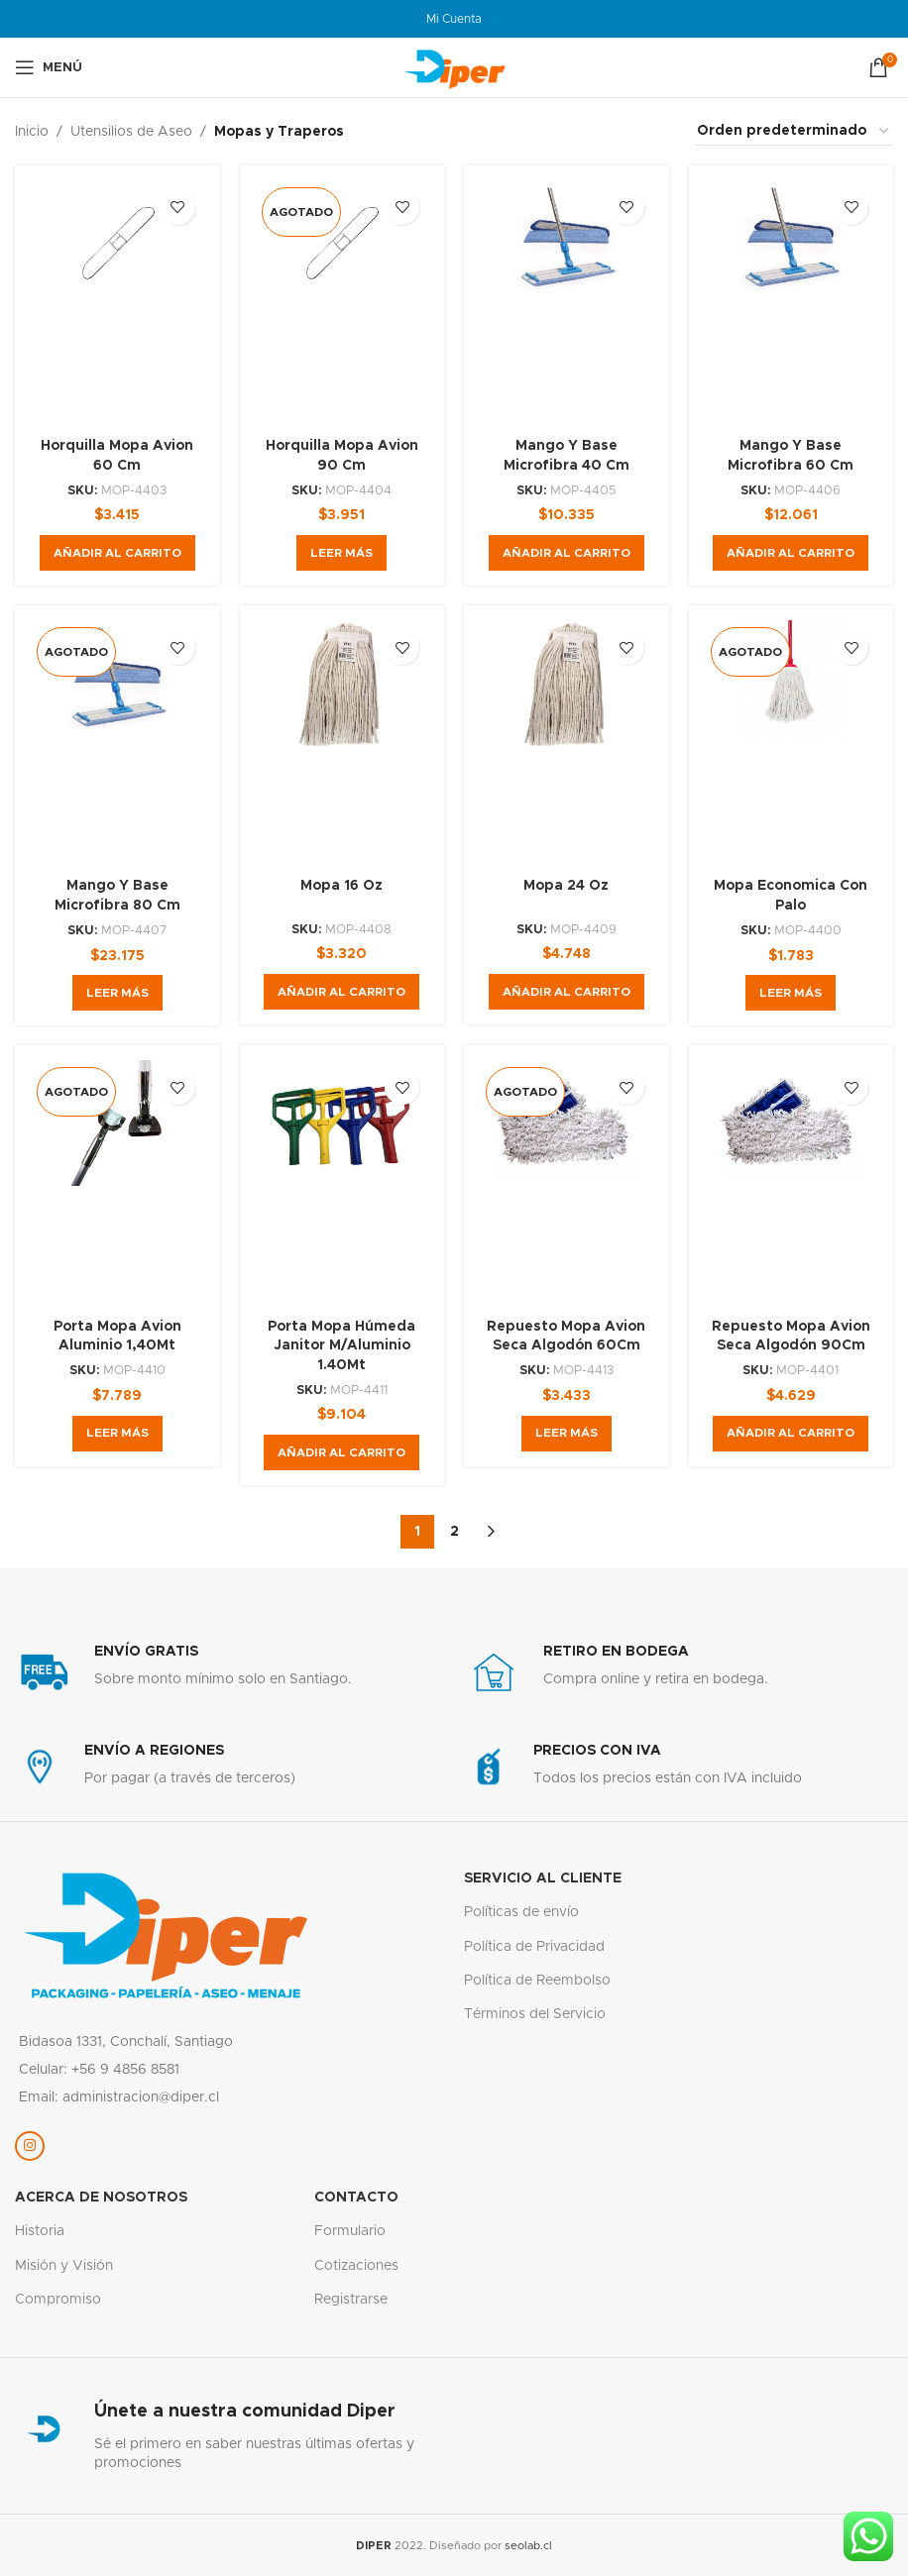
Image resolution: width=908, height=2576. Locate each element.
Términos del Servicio (535, 2014)
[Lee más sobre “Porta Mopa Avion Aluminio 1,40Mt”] (117, 1433)
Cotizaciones (356, 2266)
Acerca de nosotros (101, 2197)
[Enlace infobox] (229, 1672)
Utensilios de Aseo (131, 132)
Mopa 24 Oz (566, 886)
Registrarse (351, 2300)
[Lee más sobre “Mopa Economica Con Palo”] (790, 993)
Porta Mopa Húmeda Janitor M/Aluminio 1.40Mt (341, 1346)
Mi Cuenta (454, 19)
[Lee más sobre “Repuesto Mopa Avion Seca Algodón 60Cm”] (566, 1433)
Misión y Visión (64, 2266)
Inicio (32, 132)
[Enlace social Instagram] (30, 2146)
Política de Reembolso (537, 1980)
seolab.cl (528, 2545)
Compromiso (58, 2300)
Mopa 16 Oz (341, 886)
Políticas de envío (521, 1912)
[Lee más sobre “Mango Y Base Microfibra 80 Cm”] (117, 993)
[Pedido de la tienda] (794, 132)
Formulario (350, 2231)
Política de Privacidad (534, 1947)
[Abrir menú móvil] (48, 67)
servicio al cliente (543, 1878)
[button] (117, 553)
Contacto (356, 2197)
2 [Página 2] (454, 1532)
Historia (39, 2231)
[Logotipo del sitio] (454, 67)
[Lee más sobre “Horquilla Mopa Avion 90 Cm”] (341, 553)
